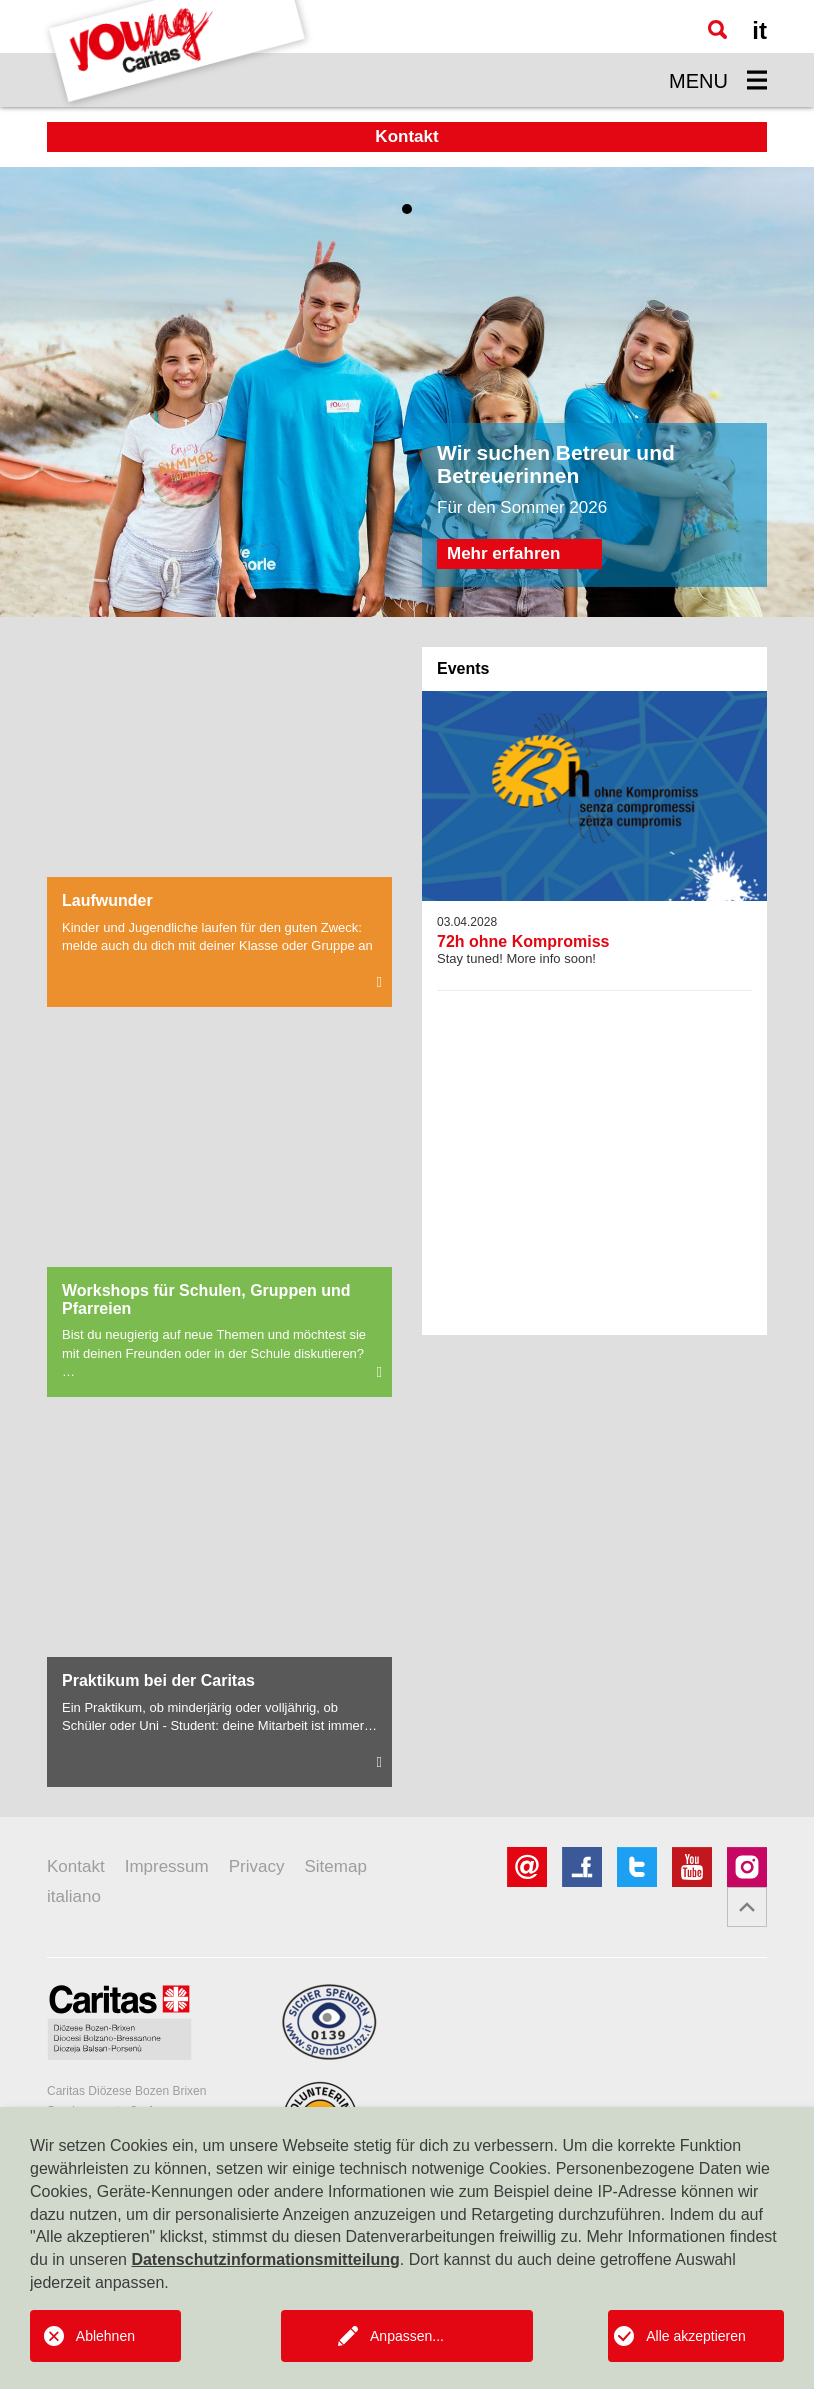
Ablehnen (105, 2336)
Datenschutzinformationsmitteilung (265, 2259)
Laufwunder (107, 900)
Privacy (257, 1866)
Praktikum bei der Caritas (158, 1680)
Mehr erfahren (503, 553)
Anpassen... (407, 2336)
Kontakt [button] (406, 136)
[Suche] (717, 29)
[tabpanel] (407, 392)
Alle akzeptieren (696, 2336)
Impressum (167, 1866)
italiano (74, 1896)
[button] (747, 1907)
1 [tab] (407, 209)
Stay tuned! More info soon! (594, 941)
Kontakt (76, 1866)
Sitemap (335, 1866)
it (759, 30)
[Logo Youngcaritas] (178, 53)
